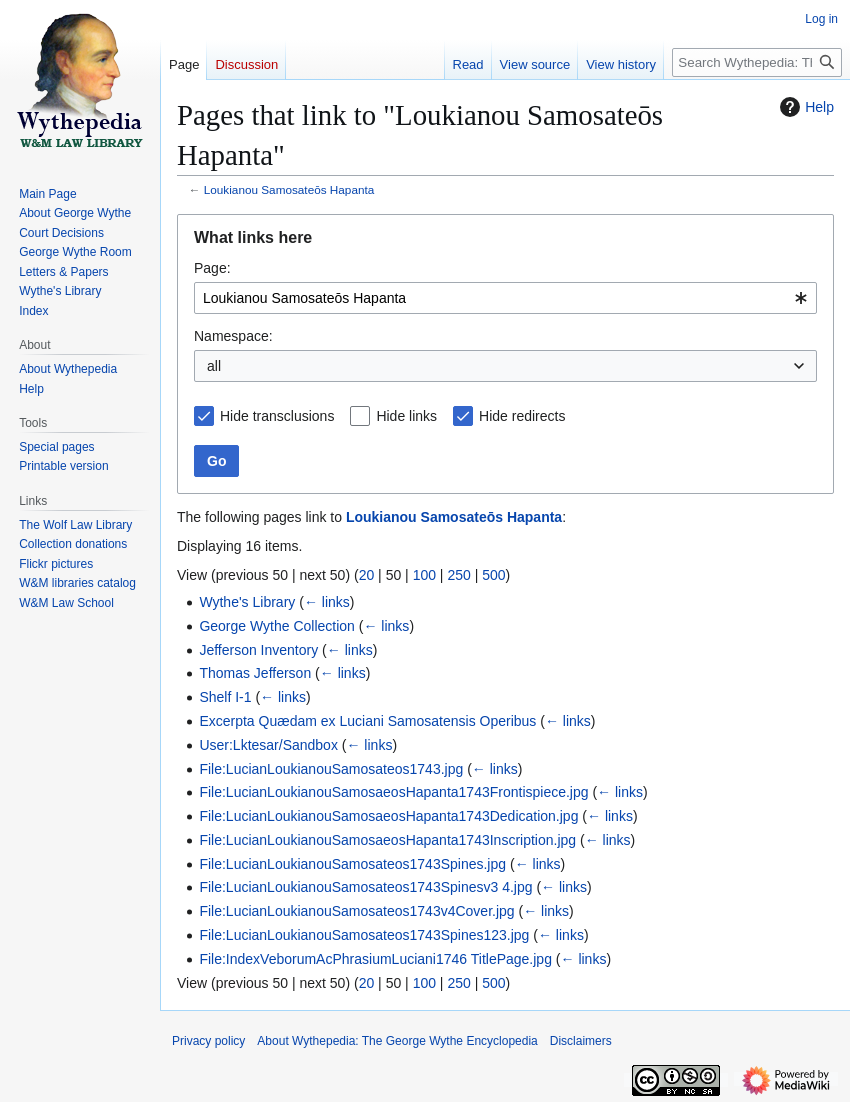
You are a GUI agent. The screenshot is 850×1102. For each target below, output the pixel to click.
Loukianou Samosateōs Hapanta (289, 189)
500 (493, 575)
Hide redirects (522, 416)
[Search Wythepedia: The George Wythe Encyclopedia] (757, 62)
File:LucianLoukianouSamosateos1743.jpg (331, 769)
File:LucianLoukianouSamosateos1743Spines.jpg (352, 864)
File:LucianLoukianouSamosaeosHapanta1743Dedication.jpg (388, 816)
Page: (212, 268)
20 (367, 575)
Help (804, 107)
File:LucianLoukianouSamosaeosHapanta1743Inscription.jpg (387, 840)
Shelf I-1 (225, 697)
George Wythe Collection (277, 626)
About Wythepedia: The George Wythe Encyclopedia (397, 1041)
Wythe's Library (247, 602)
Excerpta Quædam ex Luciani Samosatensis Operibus (367, 721)
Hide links (406, 416)
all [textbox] (214, 366)
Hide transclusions (277, 416)
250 (458, 575)
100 (424, 575)
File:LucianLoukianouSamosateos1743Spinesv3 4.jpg (365, 887)
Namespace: (233, 336)
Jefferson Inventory (258, 650)
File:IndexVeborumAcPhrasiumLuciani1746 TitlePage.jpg (375, 959)
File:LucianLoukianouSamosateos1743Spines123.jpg (364, 935)
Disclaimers (581, 1041)
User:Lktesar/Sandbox (268, 745)
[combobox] (505, 298)
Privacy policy (208, 1041)
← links (327, 602)
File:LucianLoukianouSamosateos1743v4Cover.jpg (356, 911)
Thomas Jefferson (255, 673)
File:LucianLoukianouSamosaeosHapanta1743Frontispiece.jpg (393, 792)
